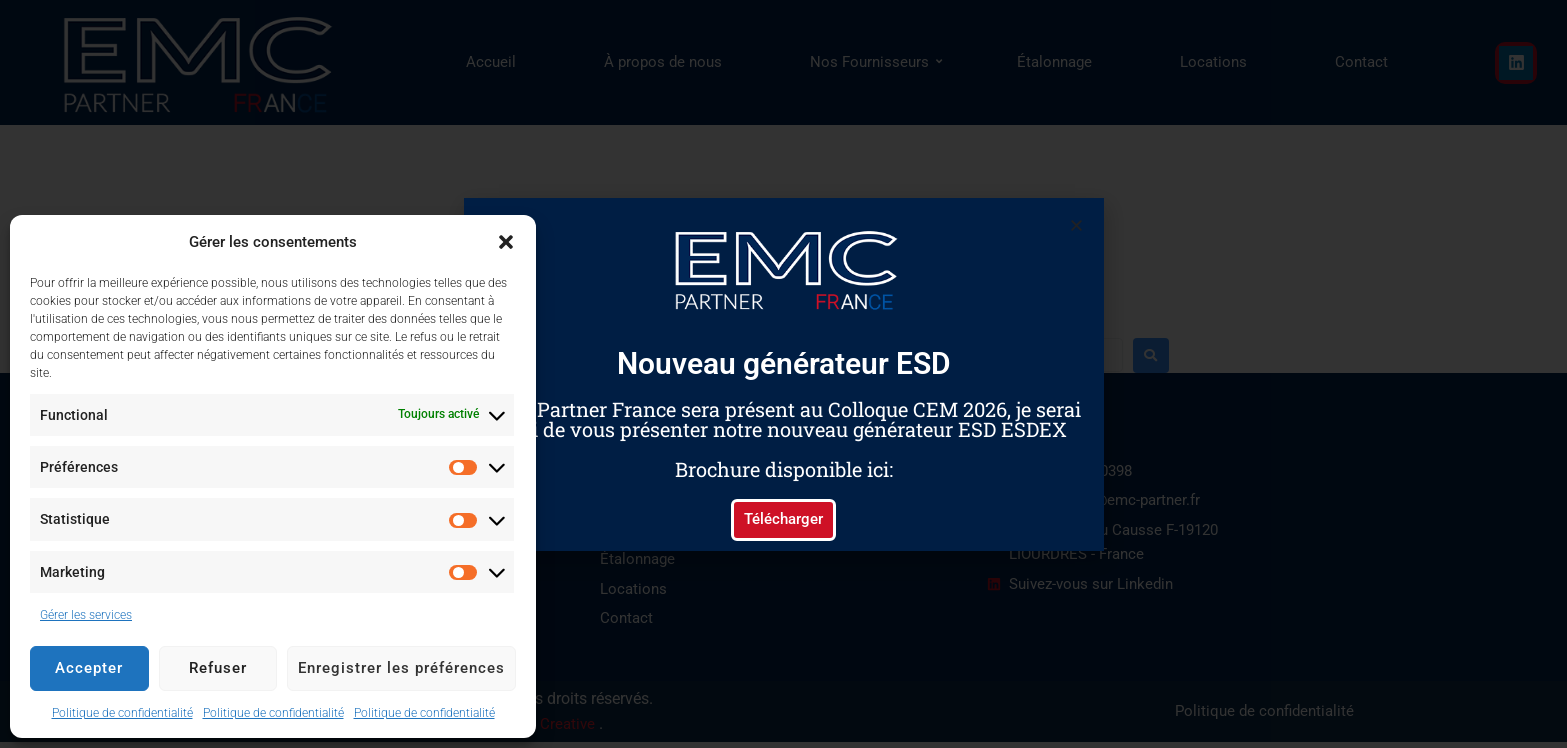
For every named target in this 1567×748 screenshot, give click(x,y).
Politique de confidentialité (122, 713)
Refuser (218, 668)
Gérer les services (86, 615)
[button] (506, 242)
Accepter (89, 668)
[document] (783, 374)
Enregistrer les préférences (401, 668)
